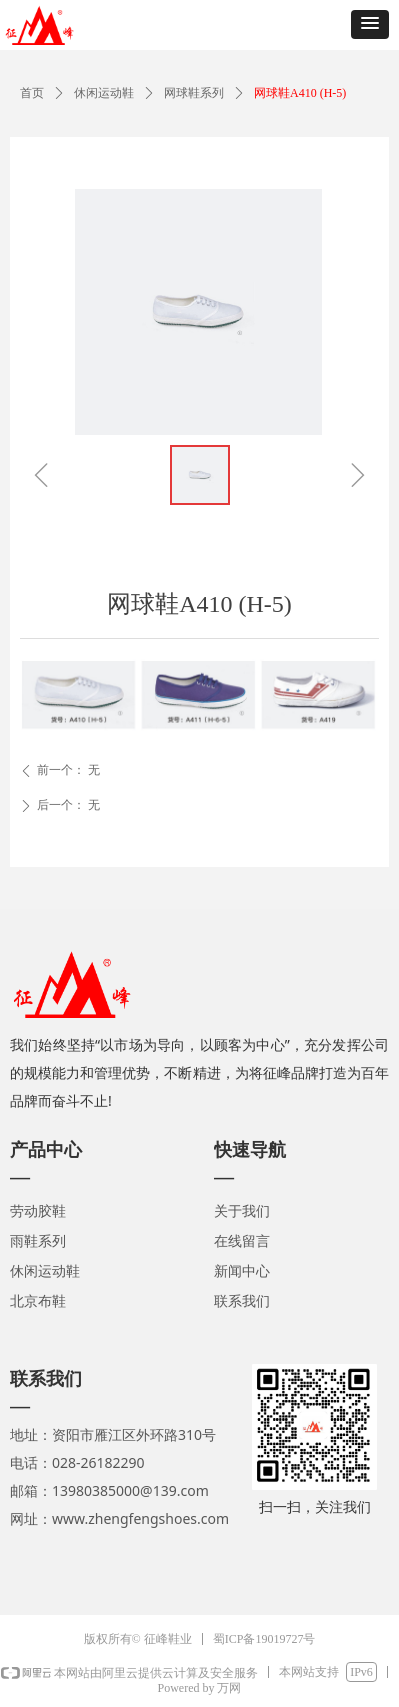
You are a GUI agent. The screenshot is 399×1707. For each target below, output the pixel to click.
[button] (370, 24)
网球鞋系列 (194, 93)
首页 (32, 93)
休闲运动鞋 (104, 93)
